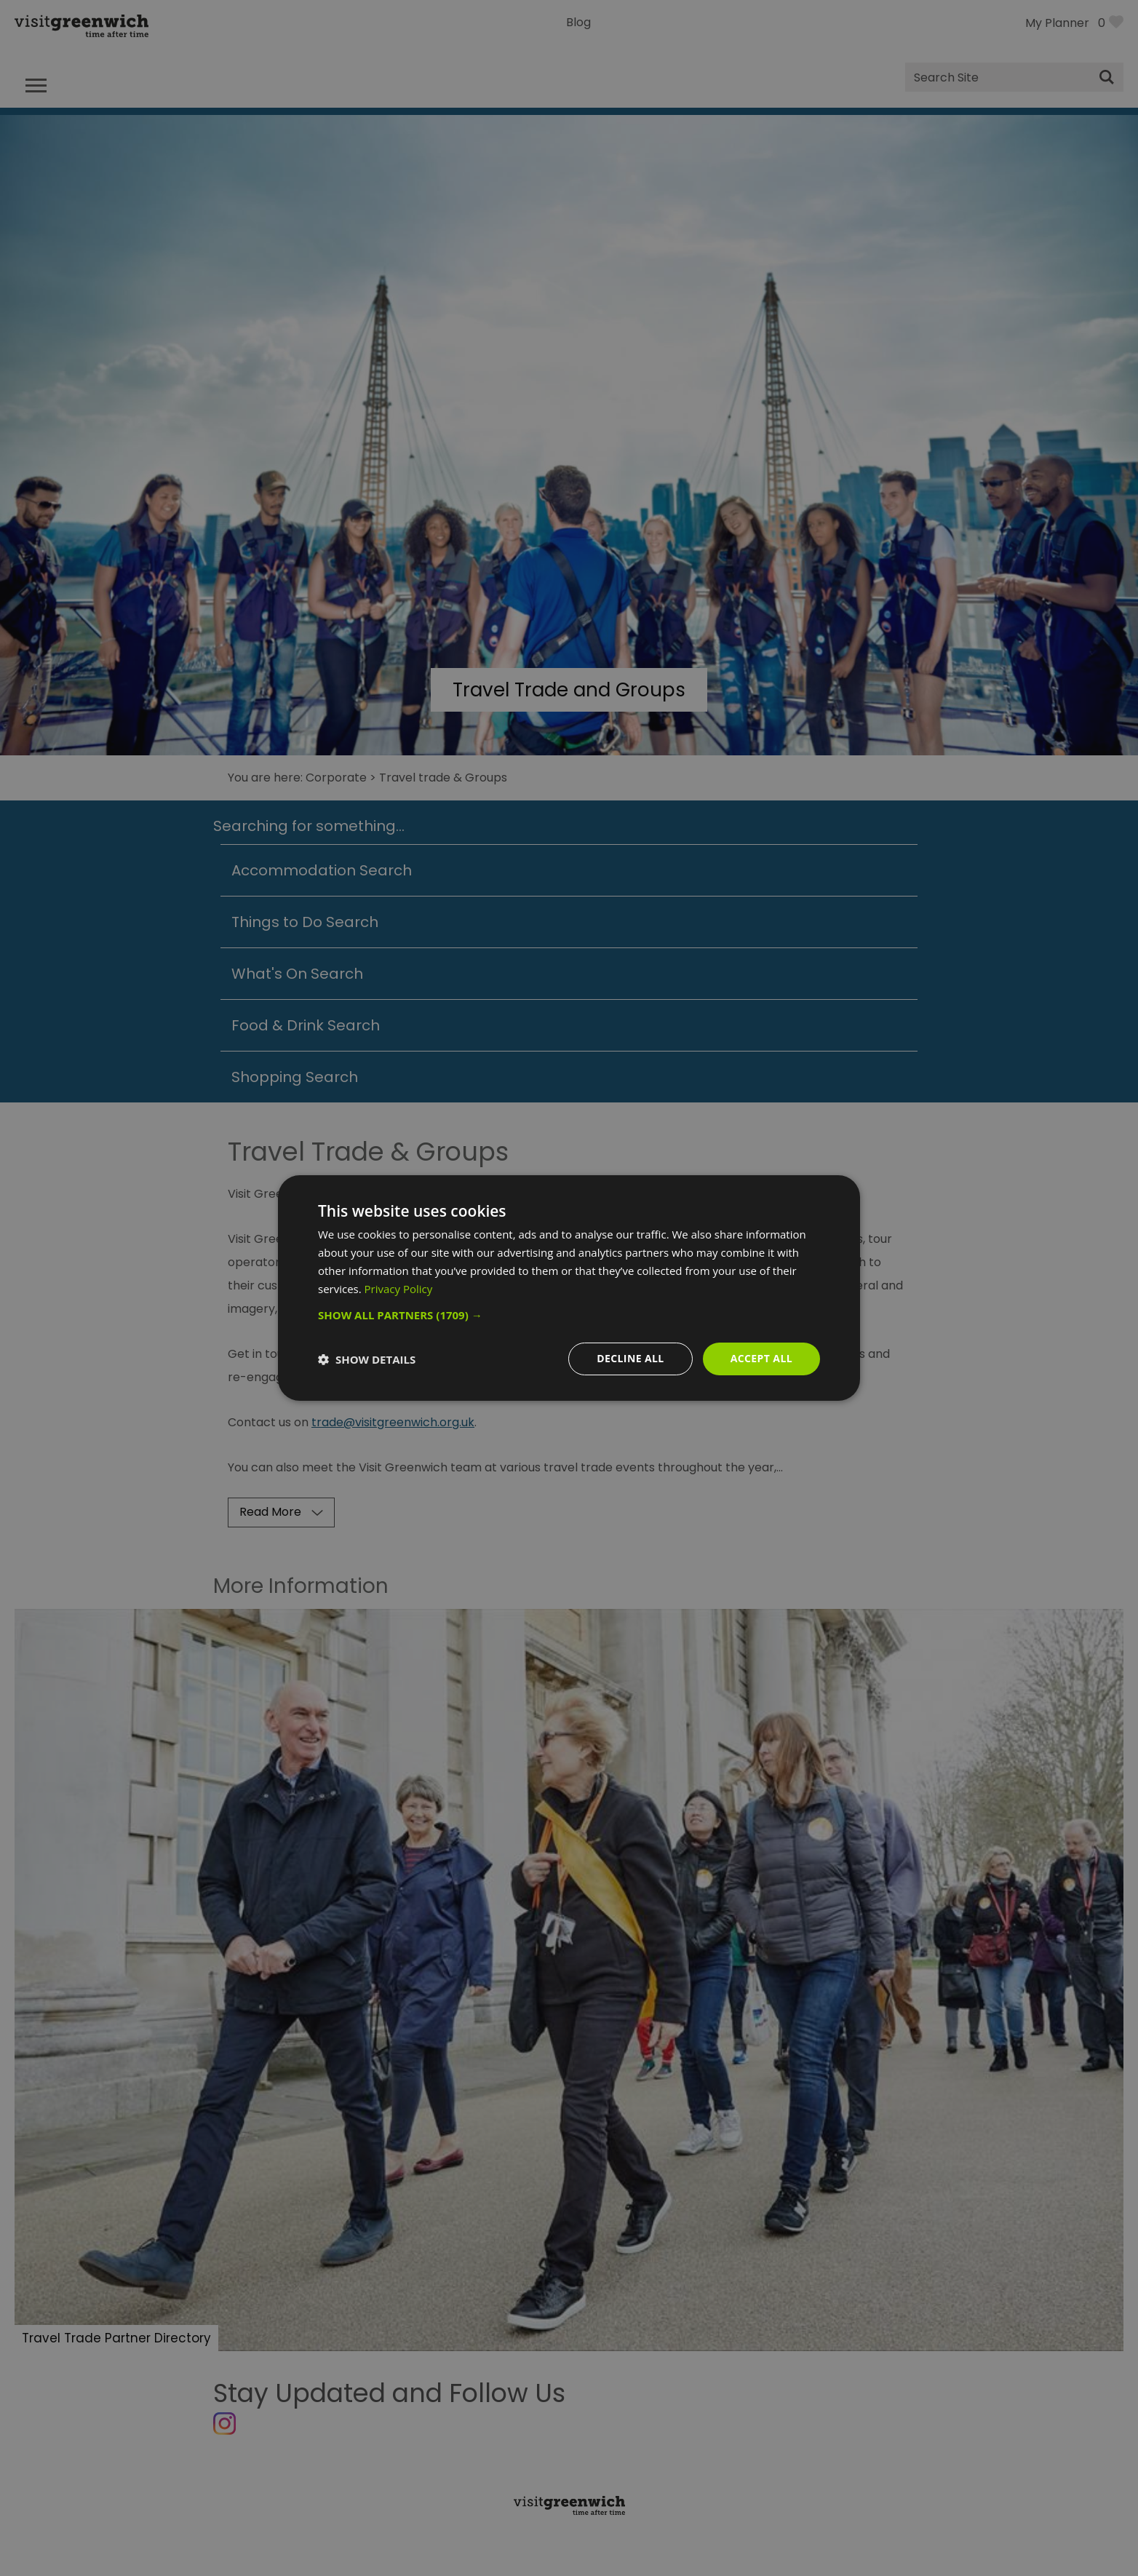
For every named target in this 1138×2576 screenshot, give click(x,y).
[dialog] (569, 1288)
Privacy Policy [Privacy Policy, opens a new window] (399, 1288)
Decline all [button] (630, 1358)
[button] (569, 1314)
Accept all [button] (761, 1358)
